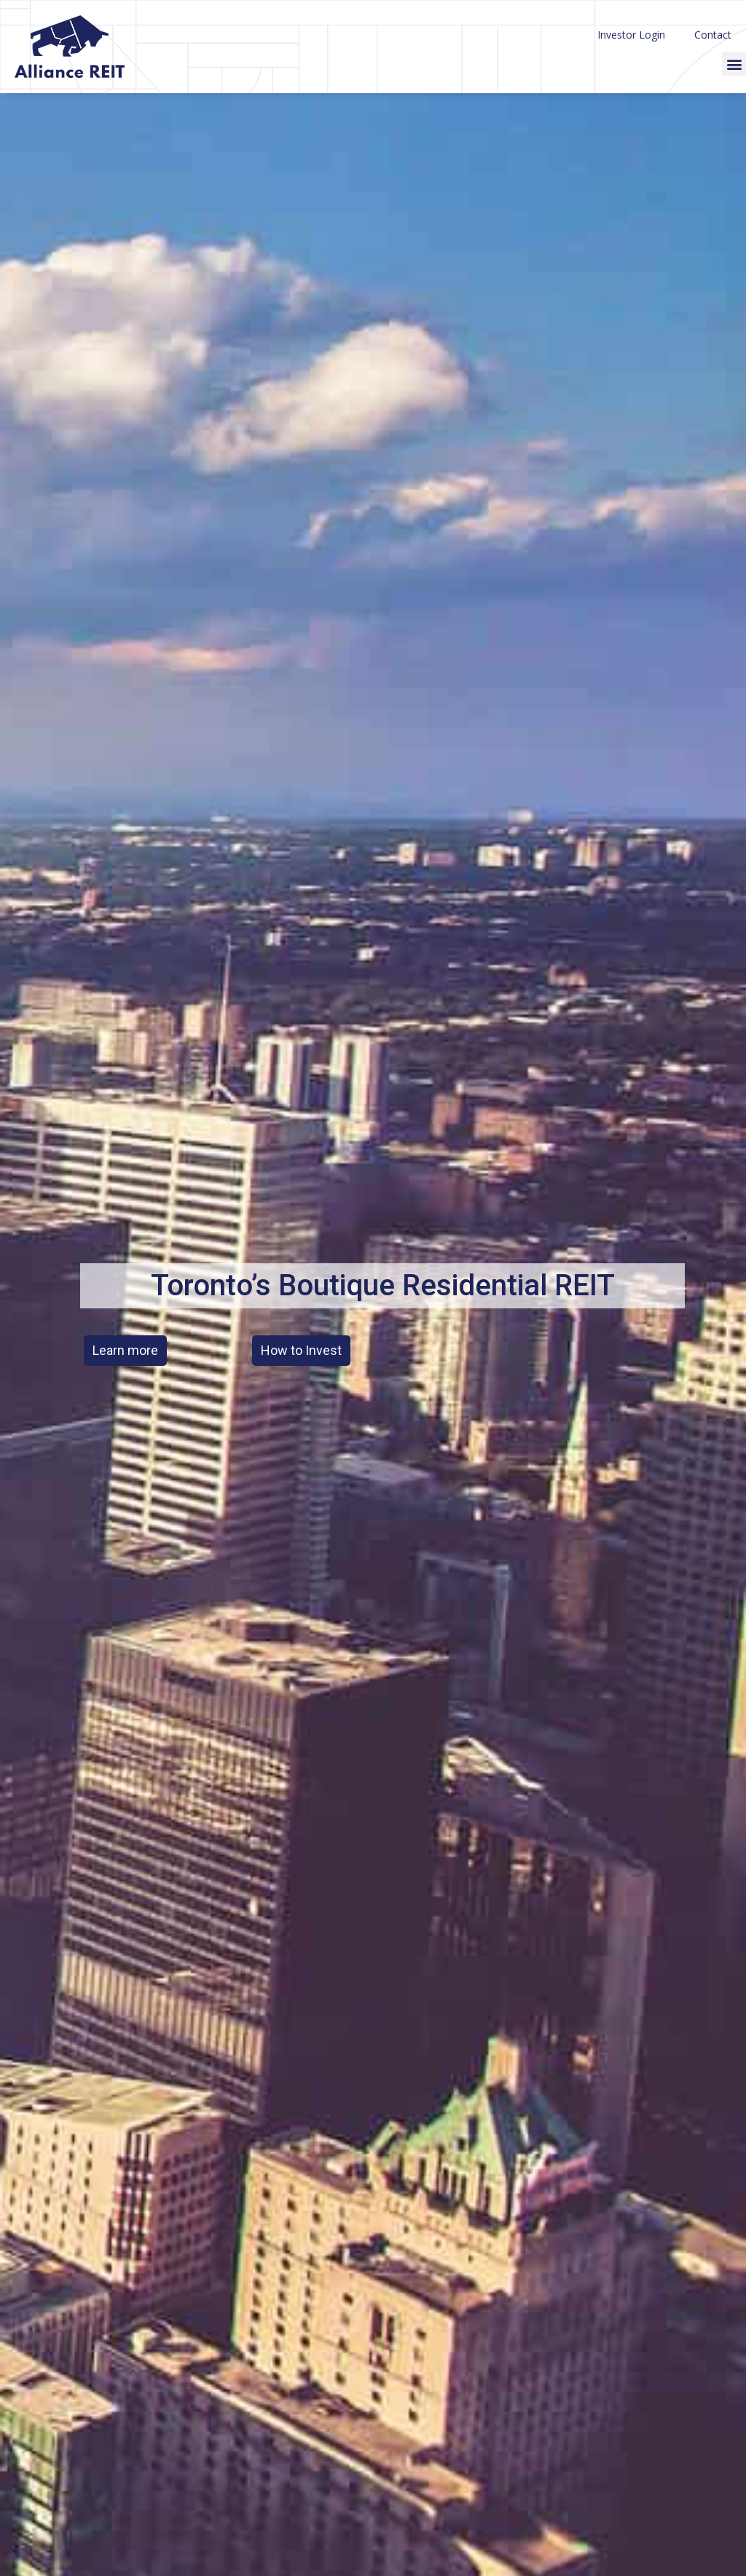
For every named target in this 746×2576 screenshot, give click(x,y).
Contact (712, 35)
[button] (734, 64)
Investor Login (631, 35)
